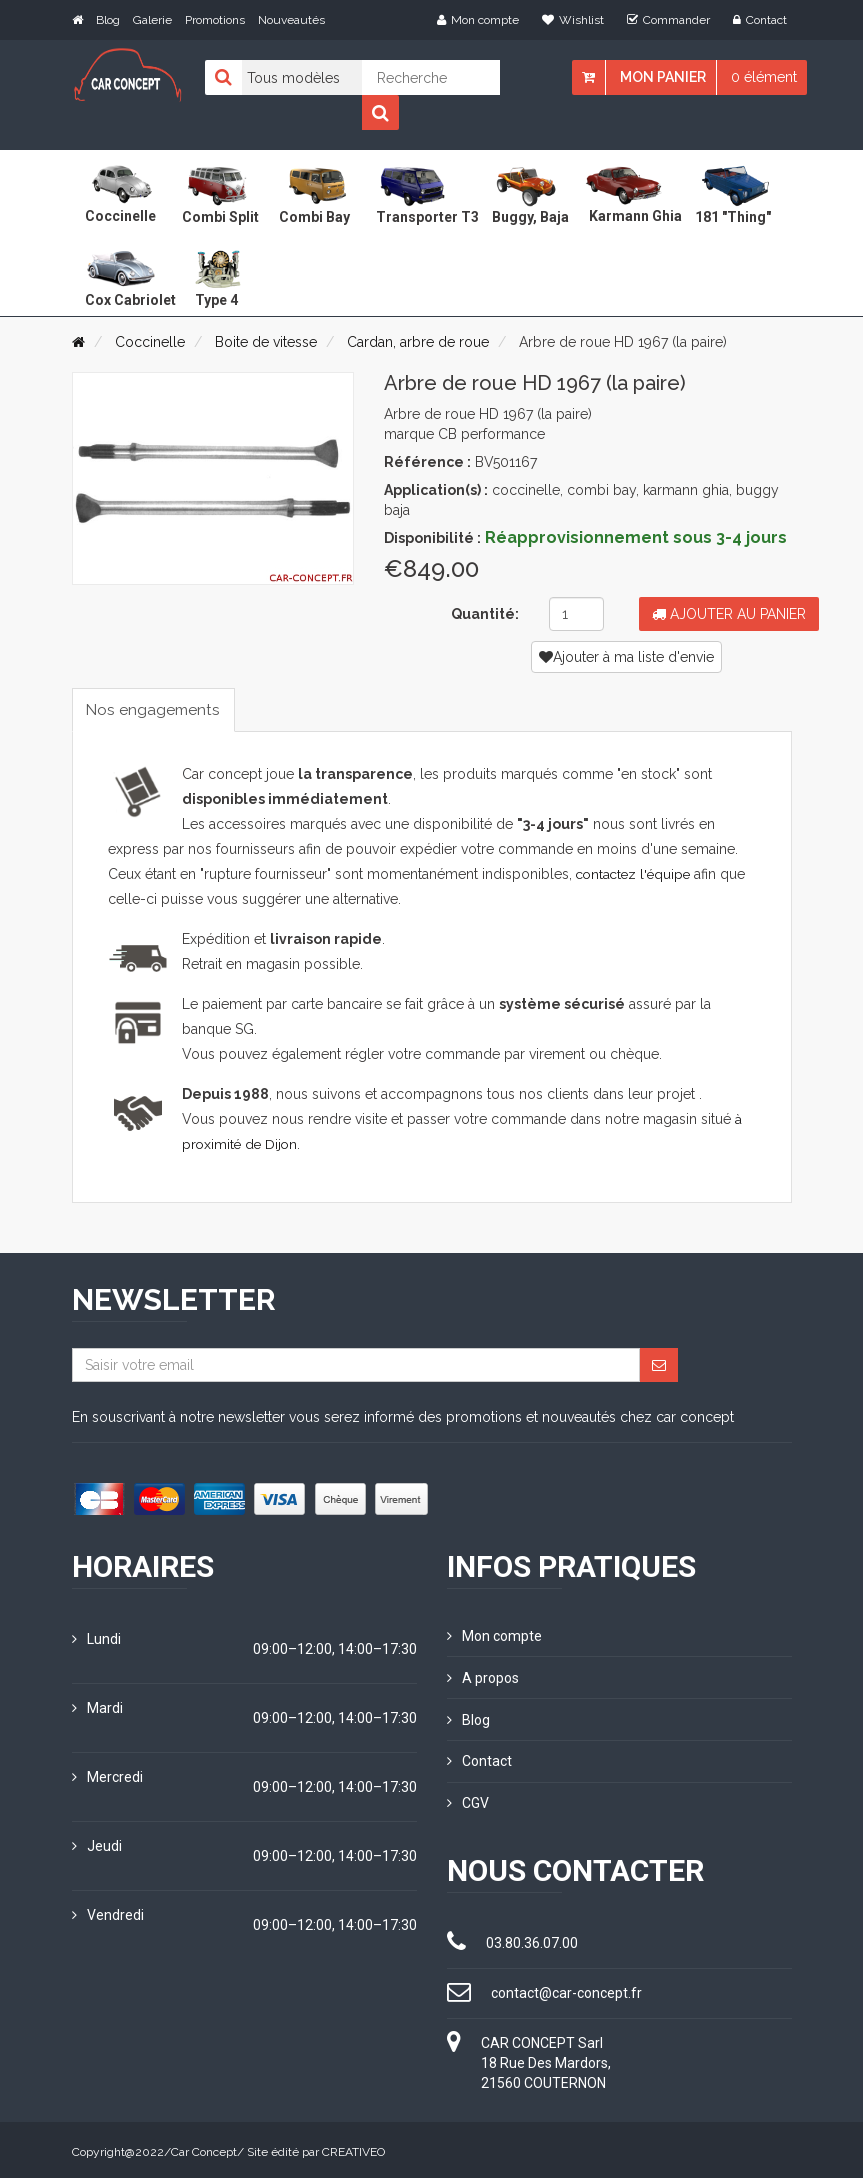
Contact (760, 20)
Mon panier (663, 77)
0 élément (764, 77)
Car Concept (204, 2148)
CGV (468, 1800)
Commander (668, 20)
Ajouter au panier (729, 614)
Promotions (215, 20)
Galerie (152, 20)
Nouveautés (291, 20)
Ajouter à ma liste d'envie (626, 657)
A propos (483, 1677)
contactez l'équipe (636, 875)
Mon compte (478, 20)
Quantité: (485, 614)
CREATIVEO (353, 2148)
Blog (108, 20)
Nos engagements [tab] (156, 709)
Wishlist (573, 20)
